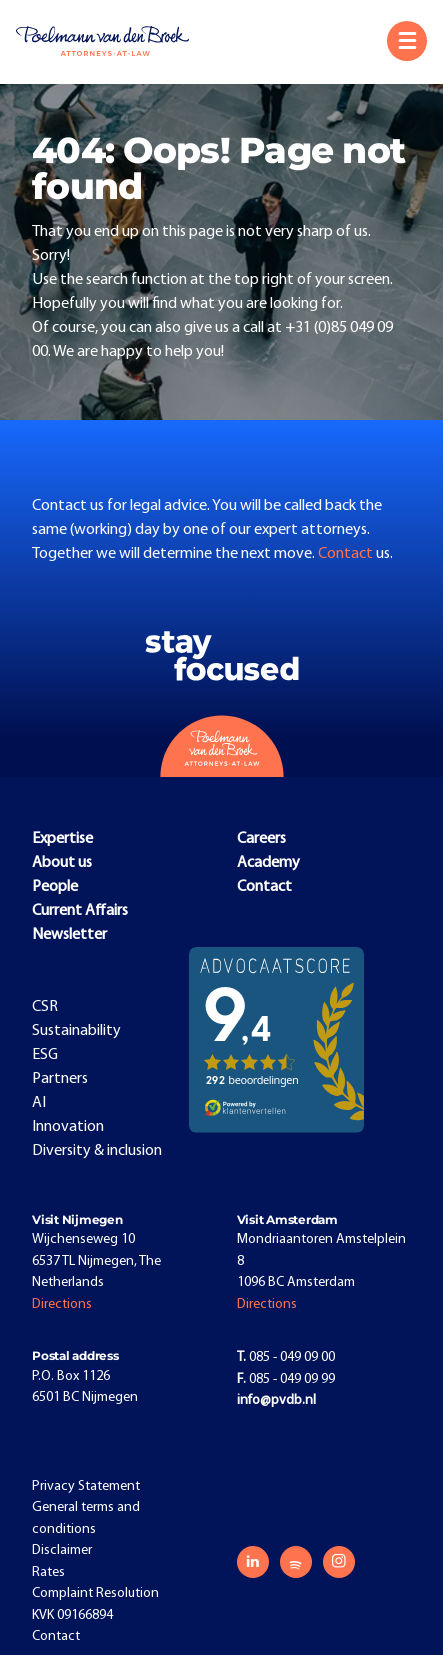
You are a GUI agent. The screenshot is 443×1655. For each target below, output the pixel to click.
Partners (60, 1079)
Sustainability (76, 1031)
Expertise (62, 839)
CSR (45, 1007)
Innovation (68, 1127)
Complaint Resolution (95, 1593)
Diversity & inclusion (97, 1151)
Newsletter (69, 935)
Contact (347, 554)
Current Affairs (80, 911)
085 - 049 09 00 (286, 1357)
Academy (268, 863)
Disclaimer (62, 1550)
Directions (62, 1304)
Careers (261, 839)
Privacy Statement (86, 1486)
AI (39, 1103)
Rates (48, 1572)
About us (62, 863)
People (55, 887)
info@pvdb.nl (276, 1400)
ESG (45, 1055)
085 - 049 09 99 (286, 1379)
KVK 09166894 (72, 1615)
